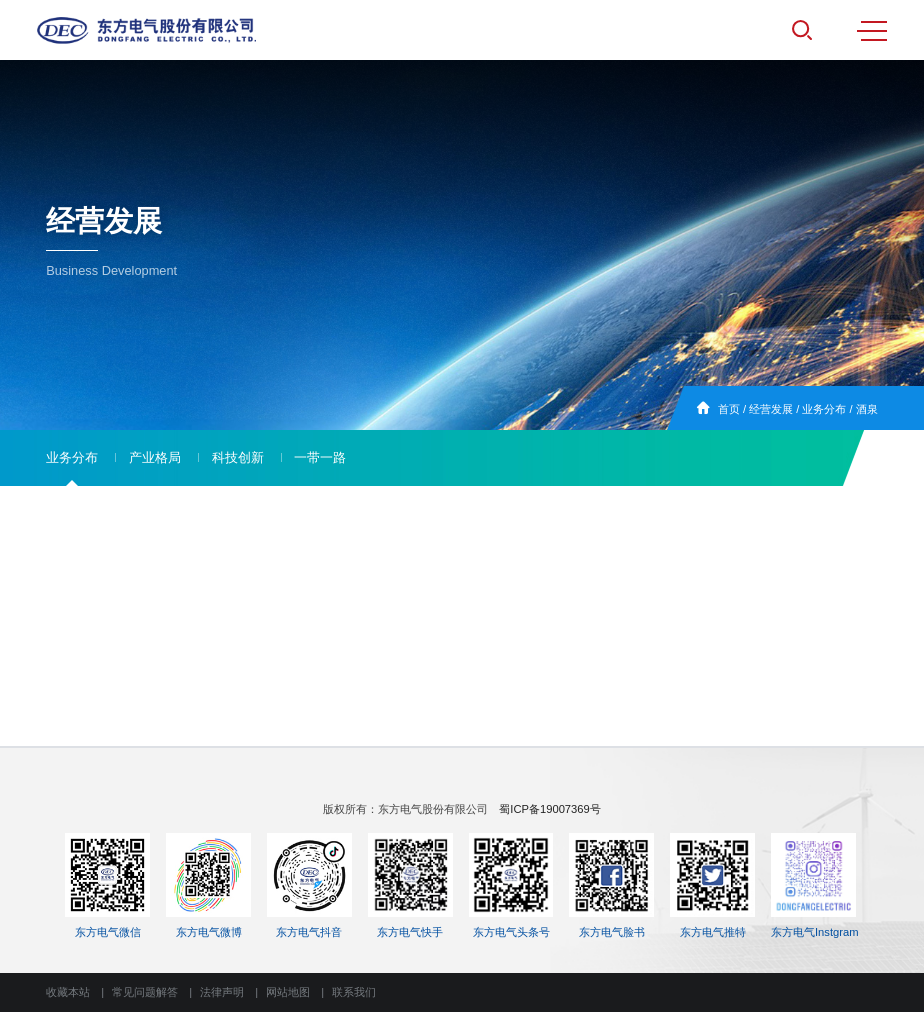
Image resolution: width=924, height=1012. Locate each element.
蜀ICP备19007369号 (549, 809)
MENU (872, 31)
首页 (729, 409)
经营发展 (771, 409)
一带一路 (320, 457)
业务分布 (824, 409)
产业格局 (155, 457)
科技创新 (238, 457)
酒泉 (867, 409)
